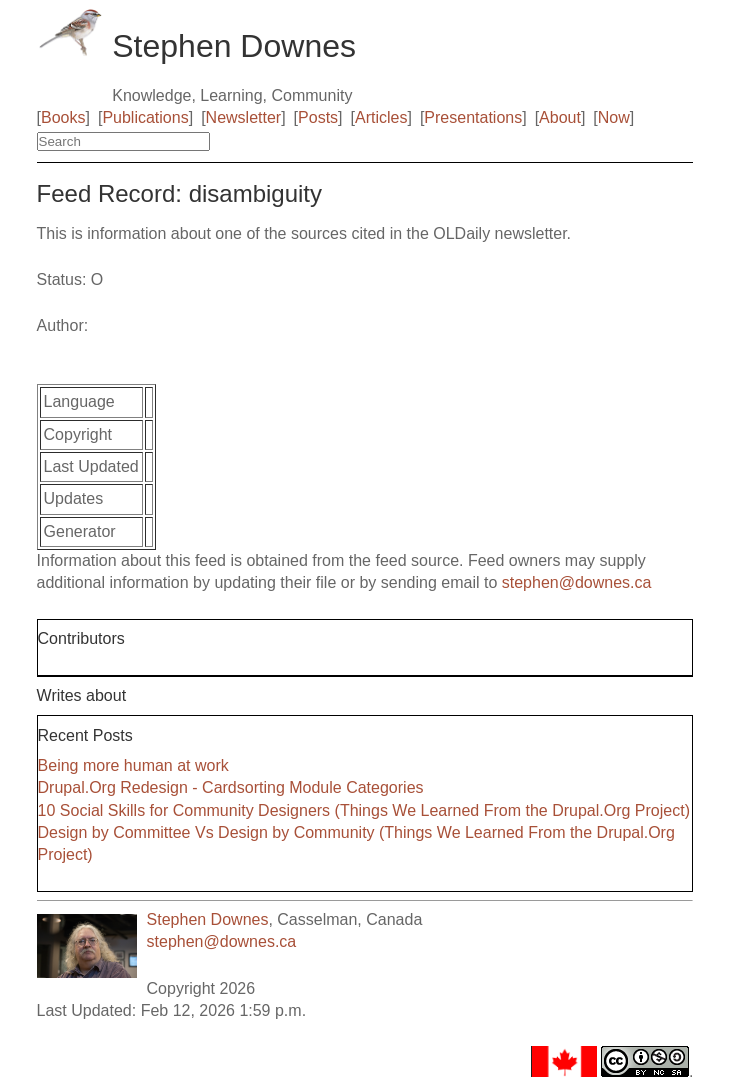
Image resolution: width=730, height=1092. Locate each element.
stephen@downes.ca (577, 582)
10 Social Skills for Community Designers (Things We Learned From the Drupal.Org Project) (364, 810)
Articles (381, 117)
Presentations (473, 117)
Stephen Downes (208, 919)
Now (614, 117)
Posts (318, 117)
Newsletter (244, 117)
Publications (145, 117)
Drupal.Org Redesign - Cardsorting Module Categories (231, 787)
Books (63, 117)
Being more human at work (133, 765)
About (560, 117)
